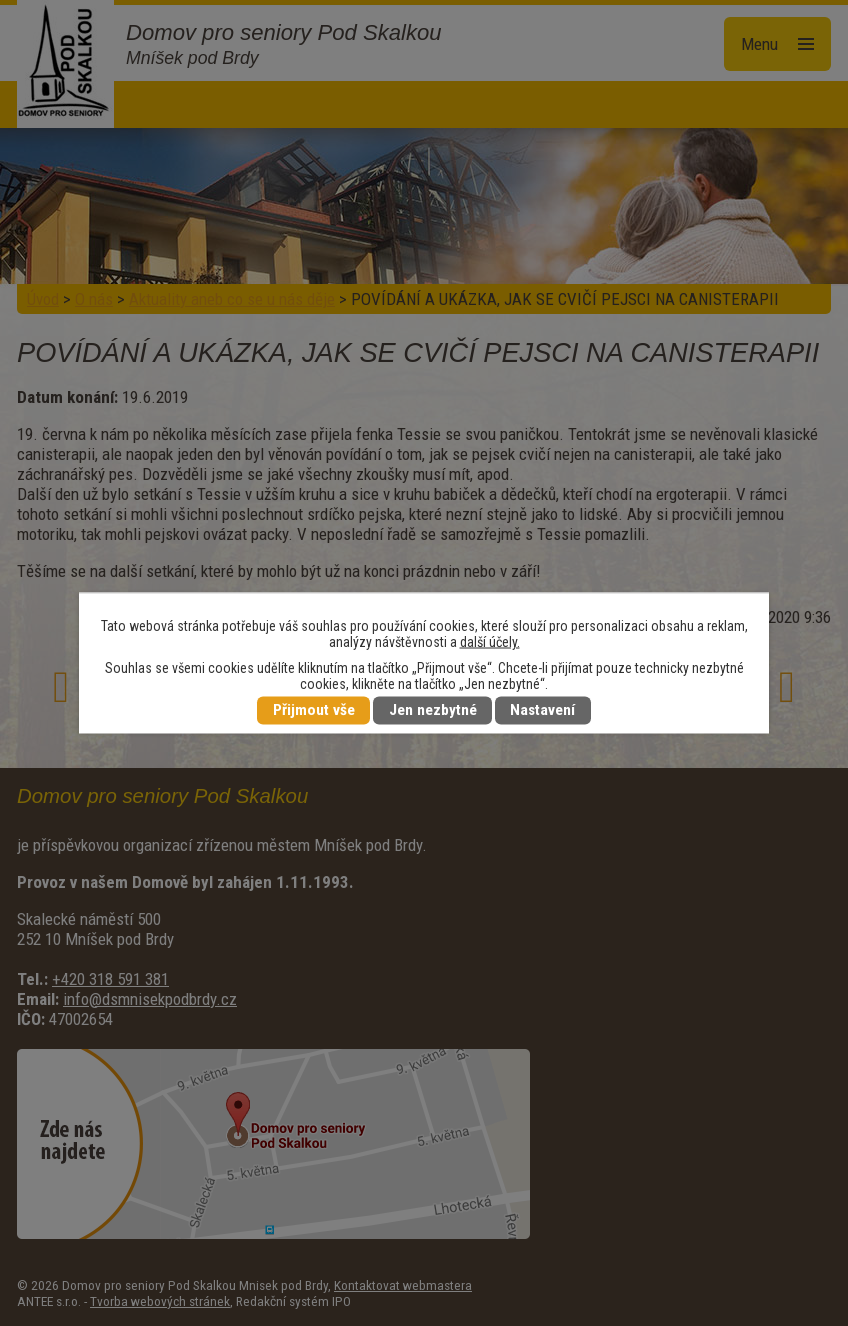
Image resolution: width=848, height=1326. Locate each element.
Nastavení (542, 711)
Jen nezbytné (433, 711)
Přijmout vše (314, 711)
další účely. (490, 642)
